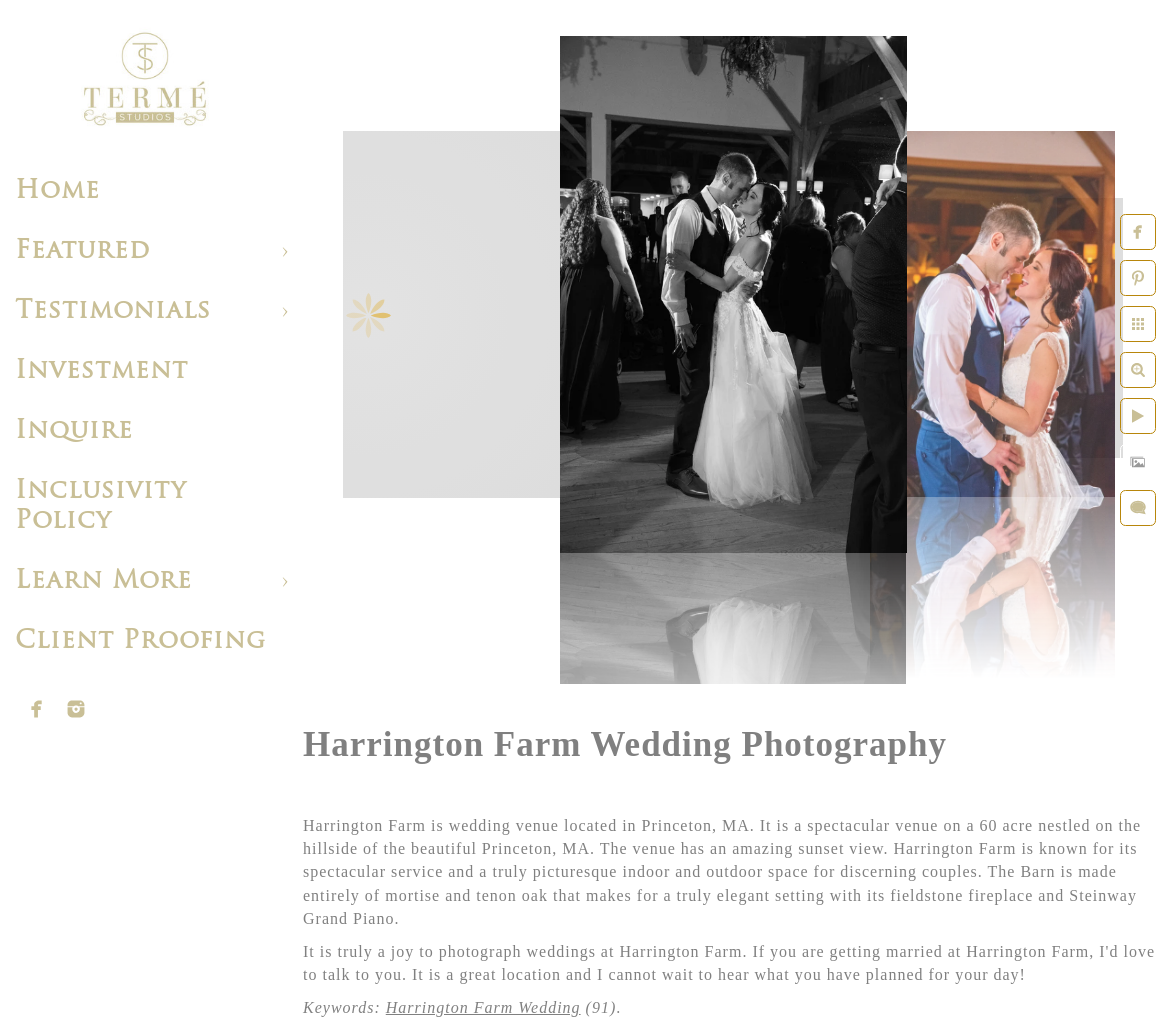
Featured (82, 251)
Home (57, 191)
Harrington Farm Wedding (483, 1007)
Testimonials (113, 311)
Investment (101, 371)
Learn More (103, 581)
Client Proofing (140, 641)
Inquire (74, 431)
